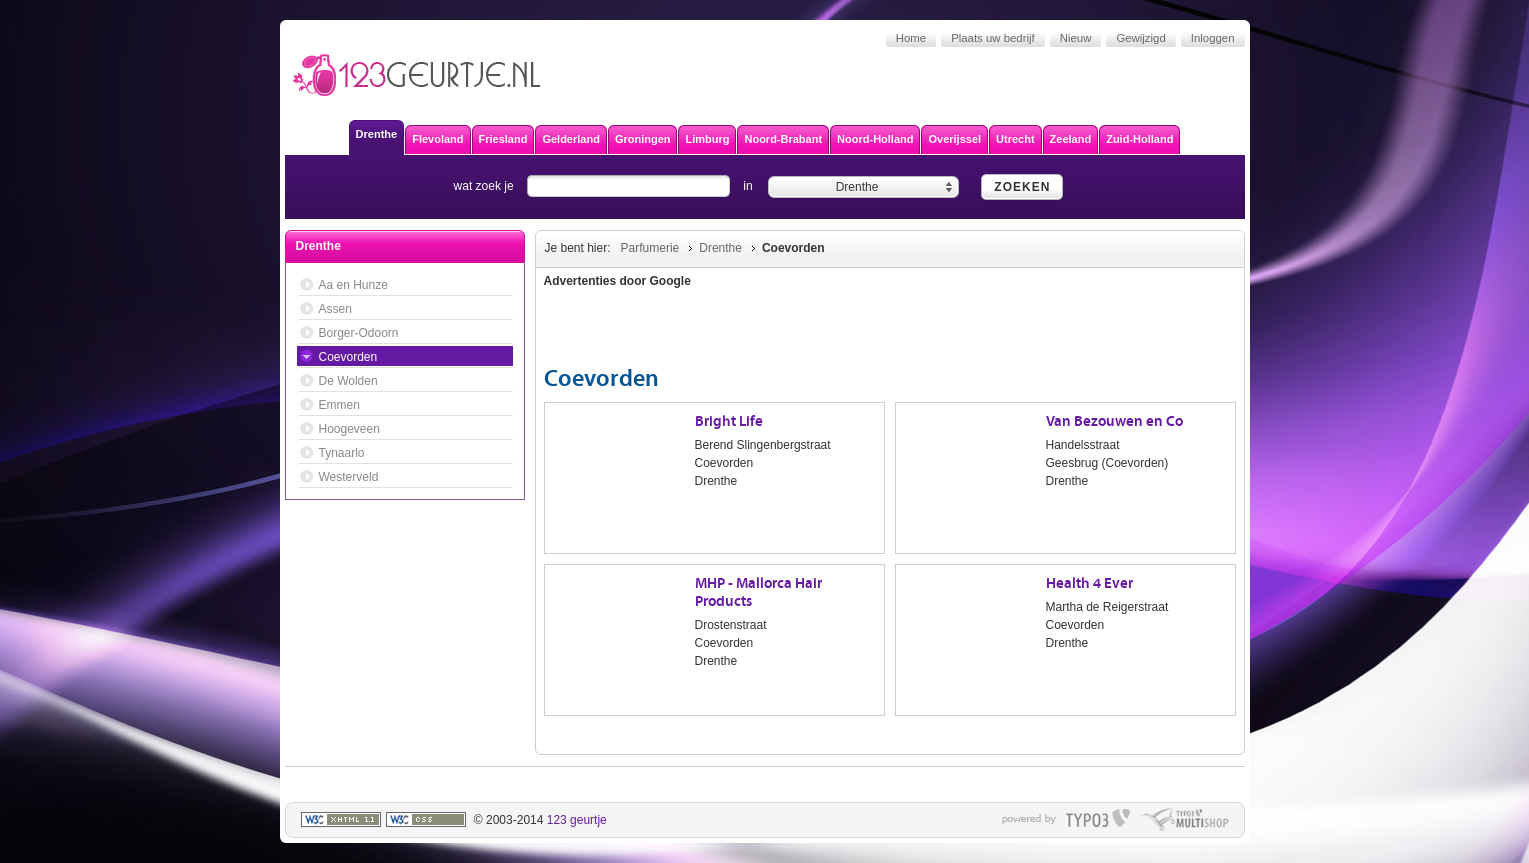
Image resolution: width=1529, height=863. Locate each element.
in (747, 186)
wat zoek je (484, 186)
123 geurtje (577, 820)
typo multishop (1184, 820)
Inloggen (1213, 38)
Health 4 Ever (1089, 583)
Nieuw (1076, 38)
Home (911, 38)
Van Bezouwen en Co (1114, 421)
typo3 (1098, 820)
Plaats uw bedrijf (993, 38)
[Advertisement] (1119, 330)
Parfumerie (650, 248)
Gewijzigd (1140, 38)
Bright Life (729, 421)
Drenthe (720, 248)
